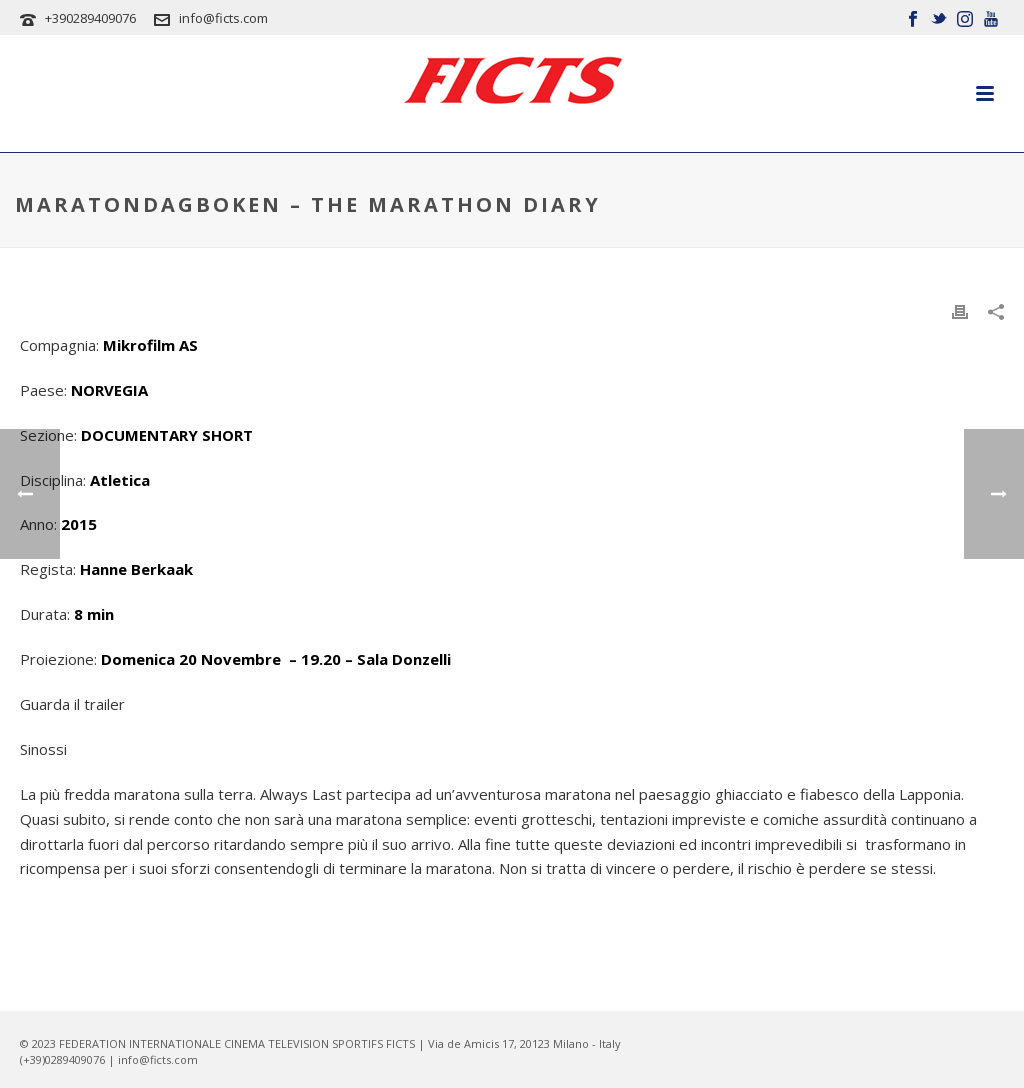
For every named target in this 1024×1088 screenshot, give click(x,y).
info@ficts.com (223, 18)
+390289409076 (90, 18)
